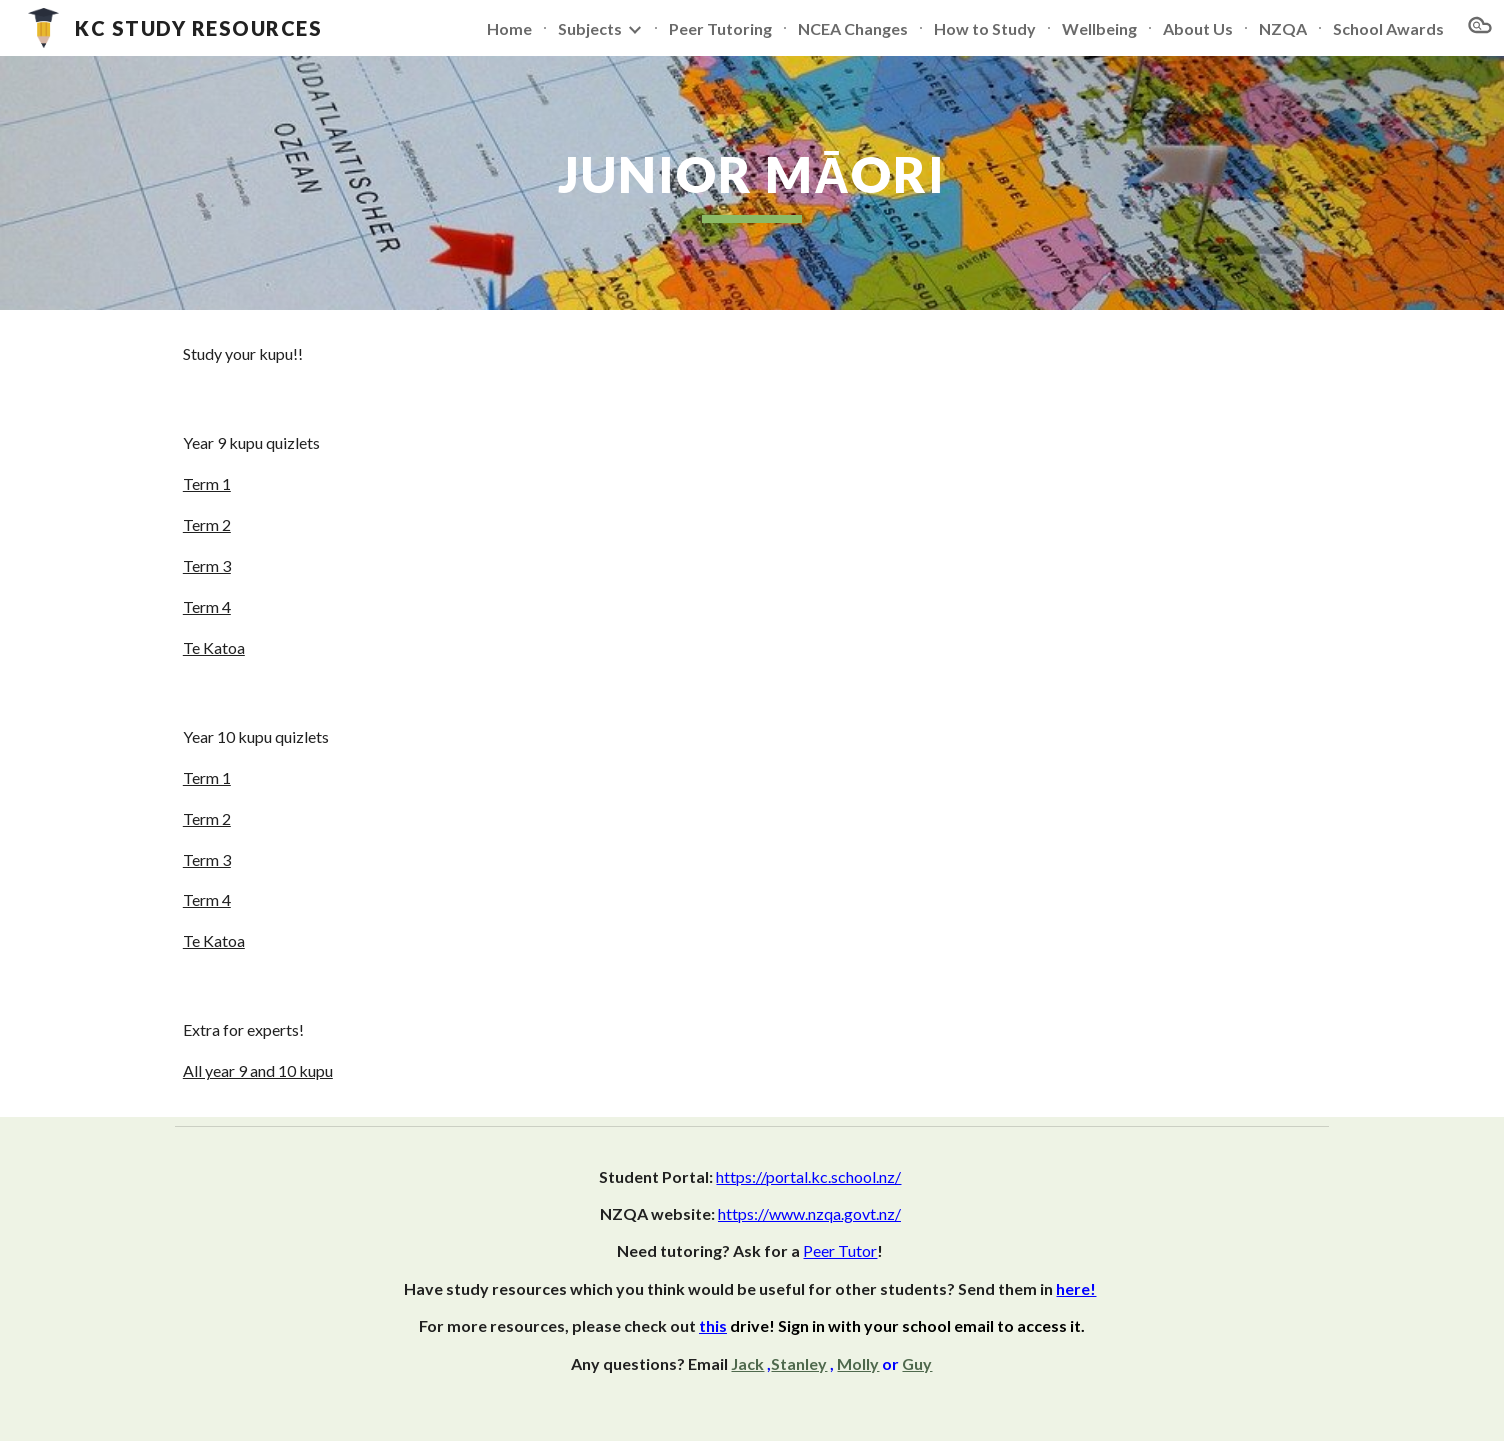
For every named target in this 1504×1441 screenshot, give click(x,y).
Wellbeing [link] (1099, 28)
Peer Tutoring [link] (720, 28)
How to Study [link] (985, 28)
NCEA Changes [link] (853, 28)
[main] (752, 183)
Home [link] (509, 28)
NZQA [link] (1283, 28)
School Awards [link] (1388, 28)
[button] (1480, 28)
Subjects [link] (590, 28)
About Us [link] (1198, 28)
